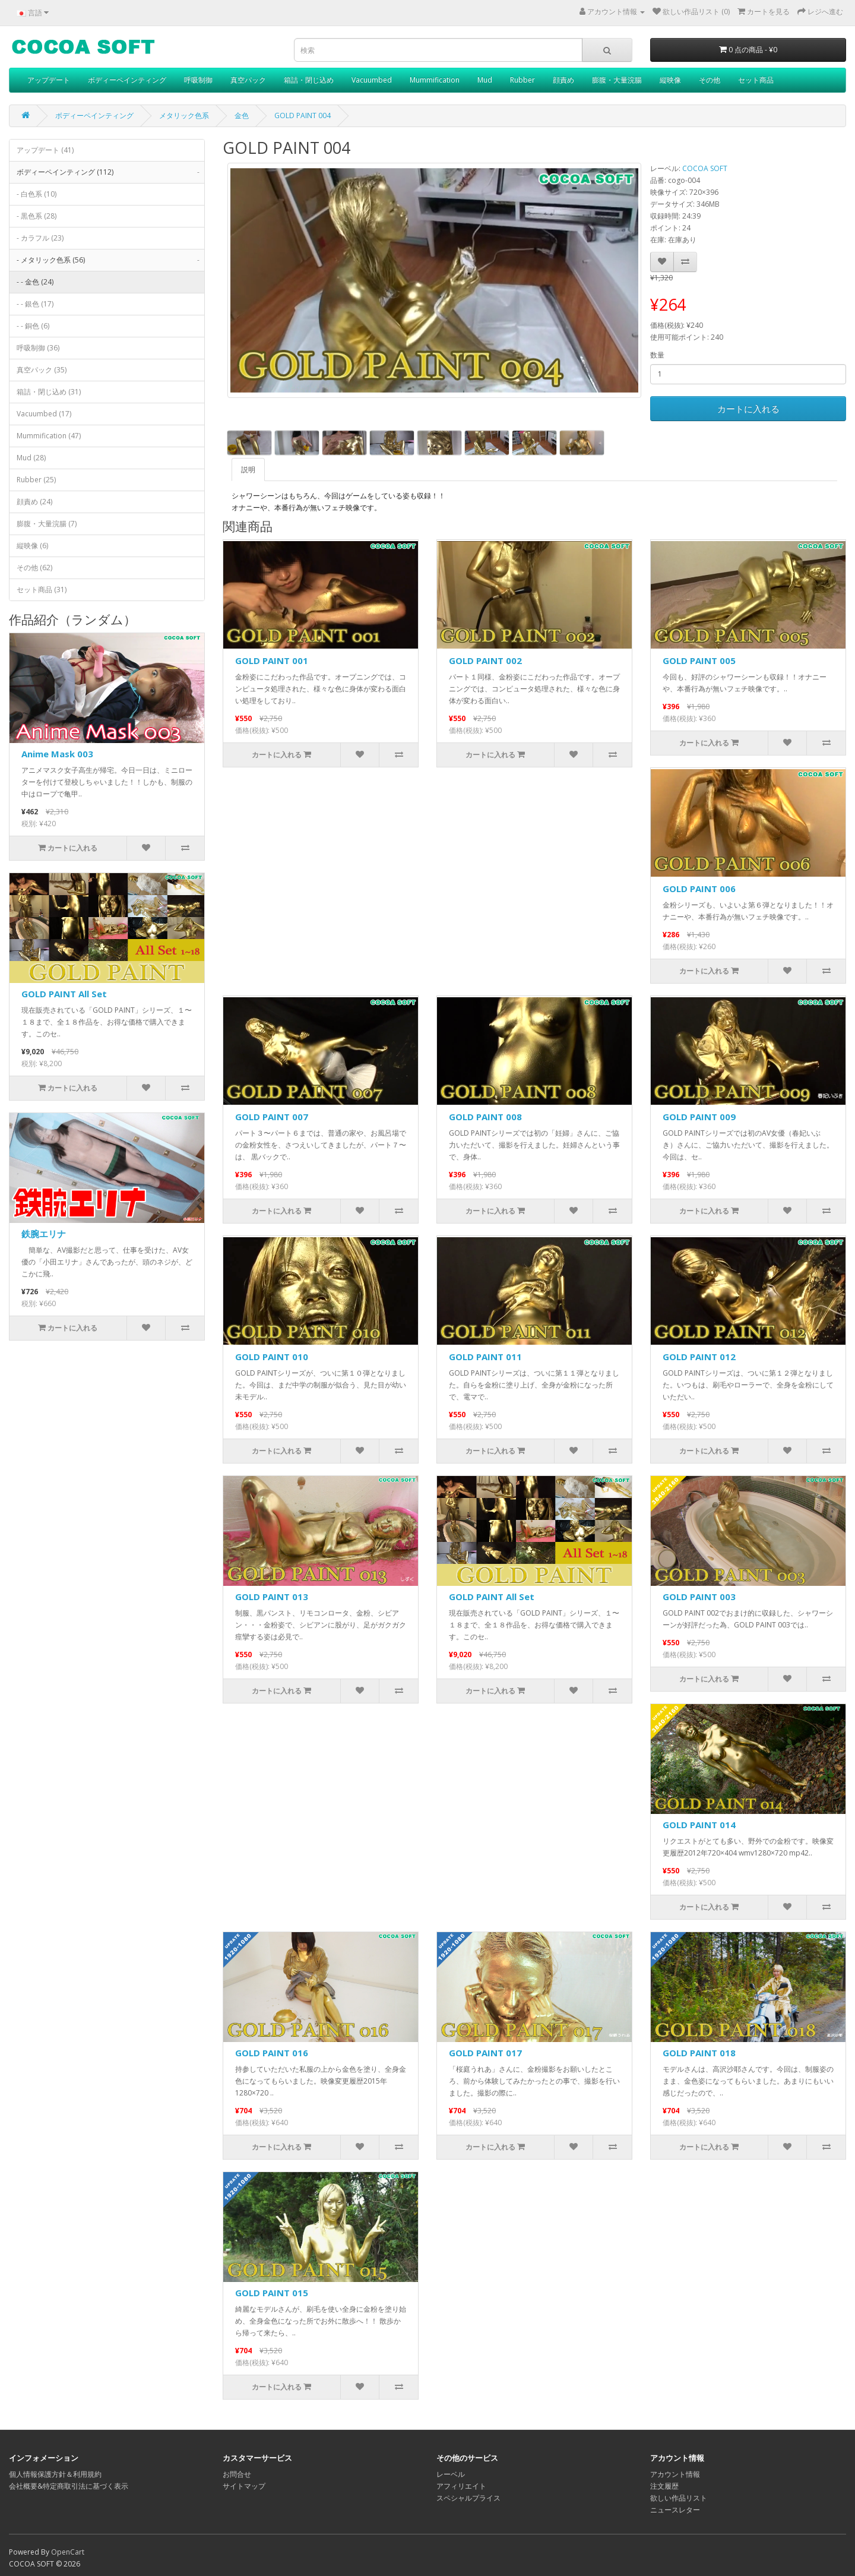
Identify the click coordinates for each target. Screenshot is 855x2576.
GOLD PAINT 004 (302, 115)
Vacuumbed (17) (44, 414)
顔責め (563, 80)
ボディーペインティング (127, 80)
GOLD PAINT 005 (699, 660)
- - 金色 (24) (35, 282)
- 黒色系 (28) (36, 216)
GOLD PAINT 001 (271, 660)
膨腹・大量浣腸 (617, 80)
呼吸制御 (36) (38, 348)
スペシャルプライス (468, 2498)
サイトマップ (244, 2486)
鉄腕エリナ (43, 1234)
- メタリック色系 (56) (110, 260)
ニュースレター (675, 2510)
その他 (709, 80)
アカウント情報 (675, 2474)
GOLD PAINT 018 (699, 2053)
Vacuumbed (372, 80)
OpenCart (67, 2552)
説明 (248, 469)
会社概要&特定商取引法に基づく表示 (68, 2486)
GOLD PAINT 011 (485, 1357)
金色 (242, 115)
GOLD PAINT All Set (64, 994)
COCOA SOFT (704, 168)
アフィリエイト (461, 2486)
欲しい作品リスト (678, 2498)
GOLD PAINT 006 (699, 889)
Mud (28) (31, 458)
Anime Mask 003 (57, 754)
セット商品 (756, 80)
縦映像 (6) (32, 546)
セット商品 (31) (41, 589)
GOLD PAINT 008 (485, 1117)
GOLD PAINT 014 (699, 1825)
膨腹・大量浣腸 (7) (47, 524)
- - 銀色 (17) (35, 304)
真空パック (248, 80)
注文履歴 (664, 2486)
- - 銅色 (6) (33, 326)
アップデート (48, 80)
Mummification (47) (49, 436)
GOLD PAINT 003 (699, 1597)
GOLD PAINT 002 (485, 660)
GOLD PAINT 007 (271, 1117)
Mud (484, 80)
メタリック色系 (184, 115)
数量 (657, 355)
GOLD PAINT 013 (271, 1597)
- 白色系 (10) (36, 194)
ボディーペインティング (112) (110, 172)
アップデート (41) (45, 150)
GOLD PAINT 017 (485, 2053)
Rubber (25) (36, 480)
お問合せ (237, 2474)
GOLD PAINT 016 (271, 2053)
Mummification (435, 80)
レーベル (450, 2474)
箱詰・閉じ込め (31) (49, 392)
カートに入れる (748, 409)
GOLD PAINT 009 (699, 1117)
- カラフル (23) (40, 238)
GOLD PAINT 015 (271, 2293)
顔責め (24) (34, 502)
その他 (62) (34, 567)
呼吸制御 (198, 80)
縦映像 (670, 80)
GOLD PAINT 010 (271, 1357)
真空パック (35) (41, 370)
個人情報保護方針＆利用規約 (55, 2474)
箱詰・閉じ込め (309, 80)
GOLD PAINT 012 (699, 1357)
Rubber (522, 80)
